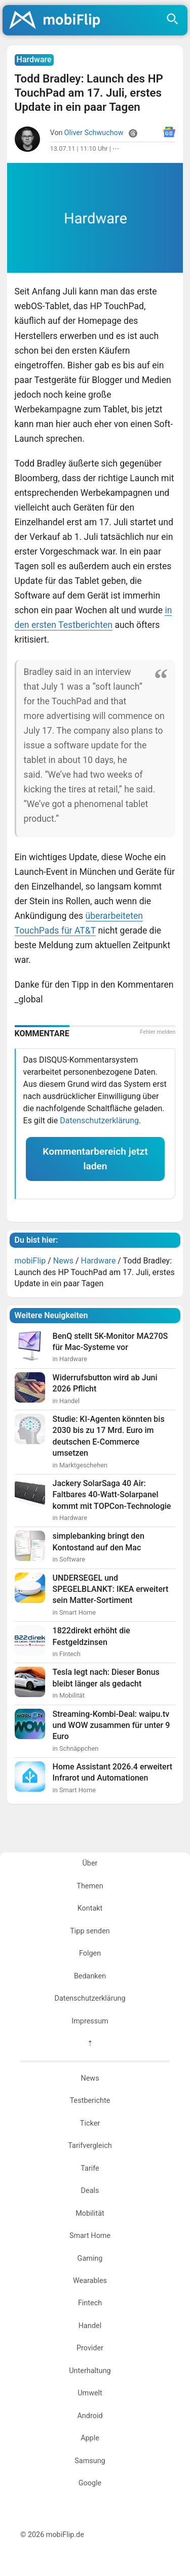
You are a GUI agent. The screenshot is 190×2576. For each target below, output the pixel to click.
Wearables (90, 2280)
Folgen (90, 1953)
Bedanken (90, 1976)
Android (89, 2416)
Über (90, 1863)
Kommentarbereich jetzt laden (95, 1159)
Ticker (90, 2123)
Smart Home (89, 2235)
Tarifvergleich (89, 2145)
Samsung (89, 2461)
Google (90, 2483)
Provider (90, 2348)
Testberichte (90, 2100)
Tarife (90, 2168)
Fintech (90, 2303)
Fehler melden (157, 1032)
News (90, 2078)
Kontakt (90, 1908)
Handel (90, 2325)
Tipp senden (90, 1931)
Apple (90, 2438)
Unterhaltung (89, 2371)
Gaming (90, 2258)
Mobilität (89, 2213)
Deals (90, 2190)
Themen (90, 1886)
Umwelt (90, 2393)
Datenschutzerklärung (99, 1120)
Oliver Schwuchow (94, 133)
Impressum (89, 2021)
